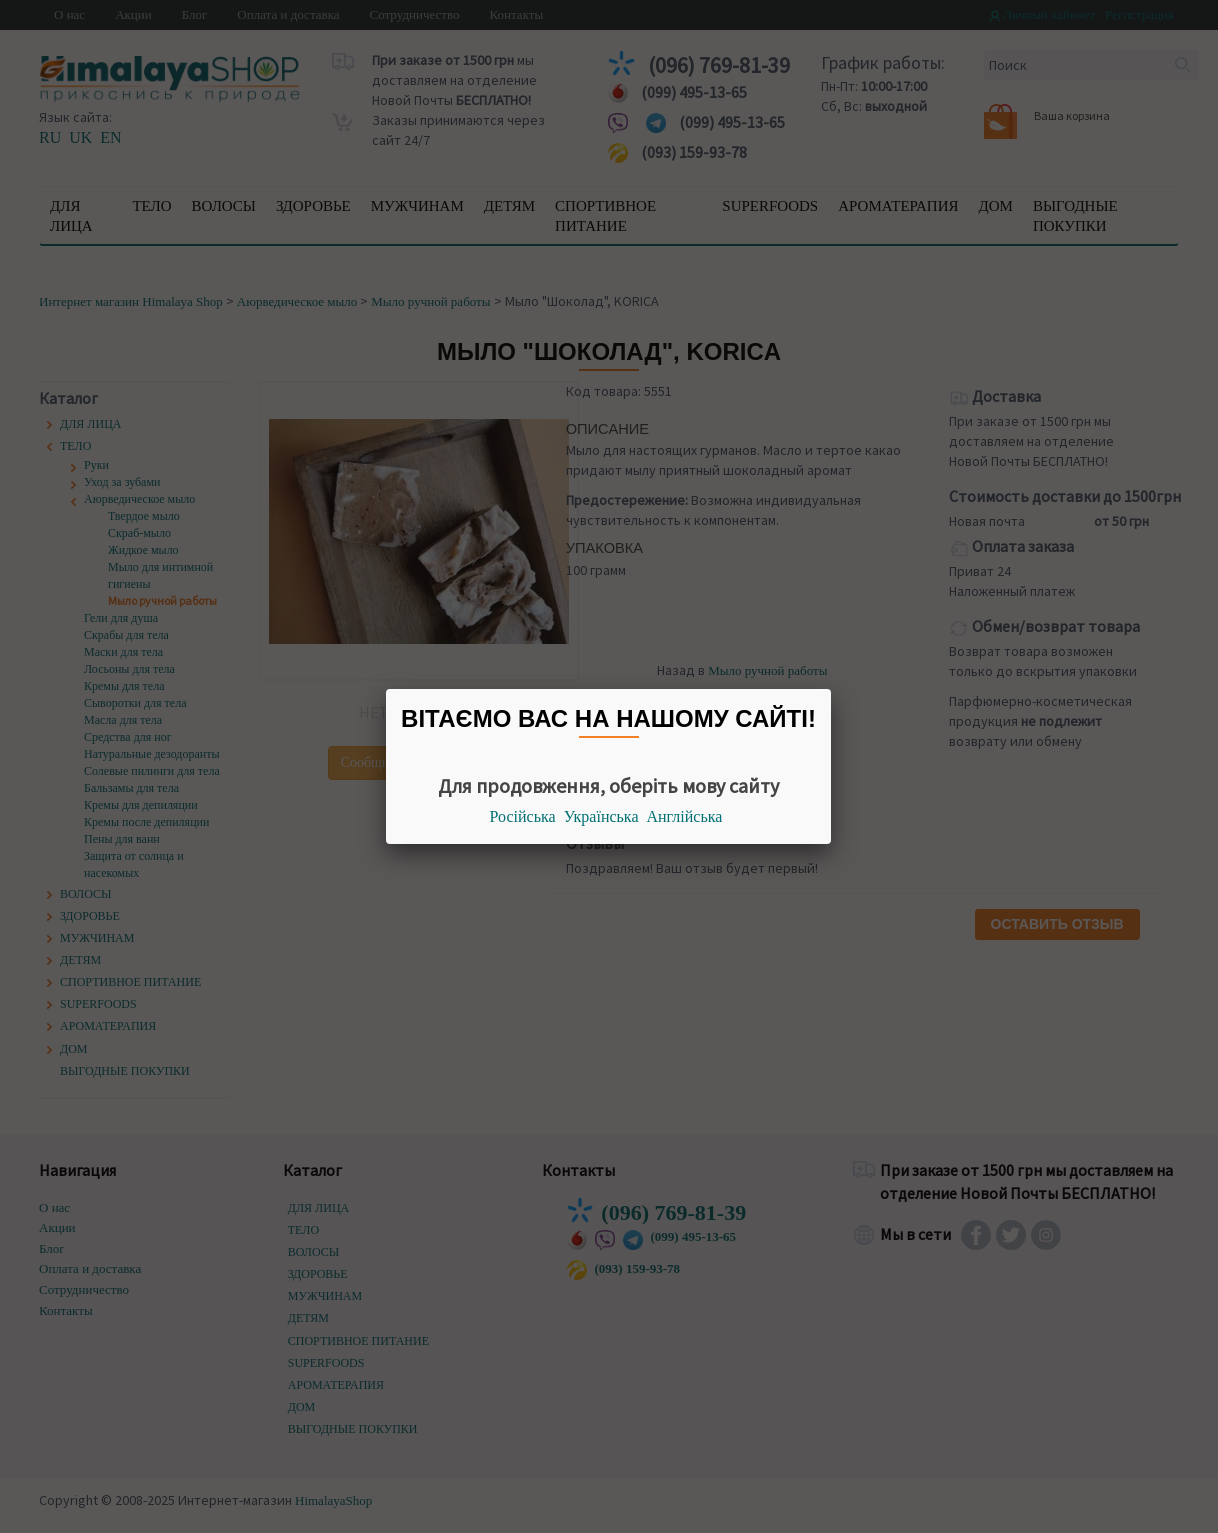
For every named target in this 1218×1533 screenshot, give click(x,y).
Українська (601, 816)
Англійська (685, 816)
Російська (523, 816)
